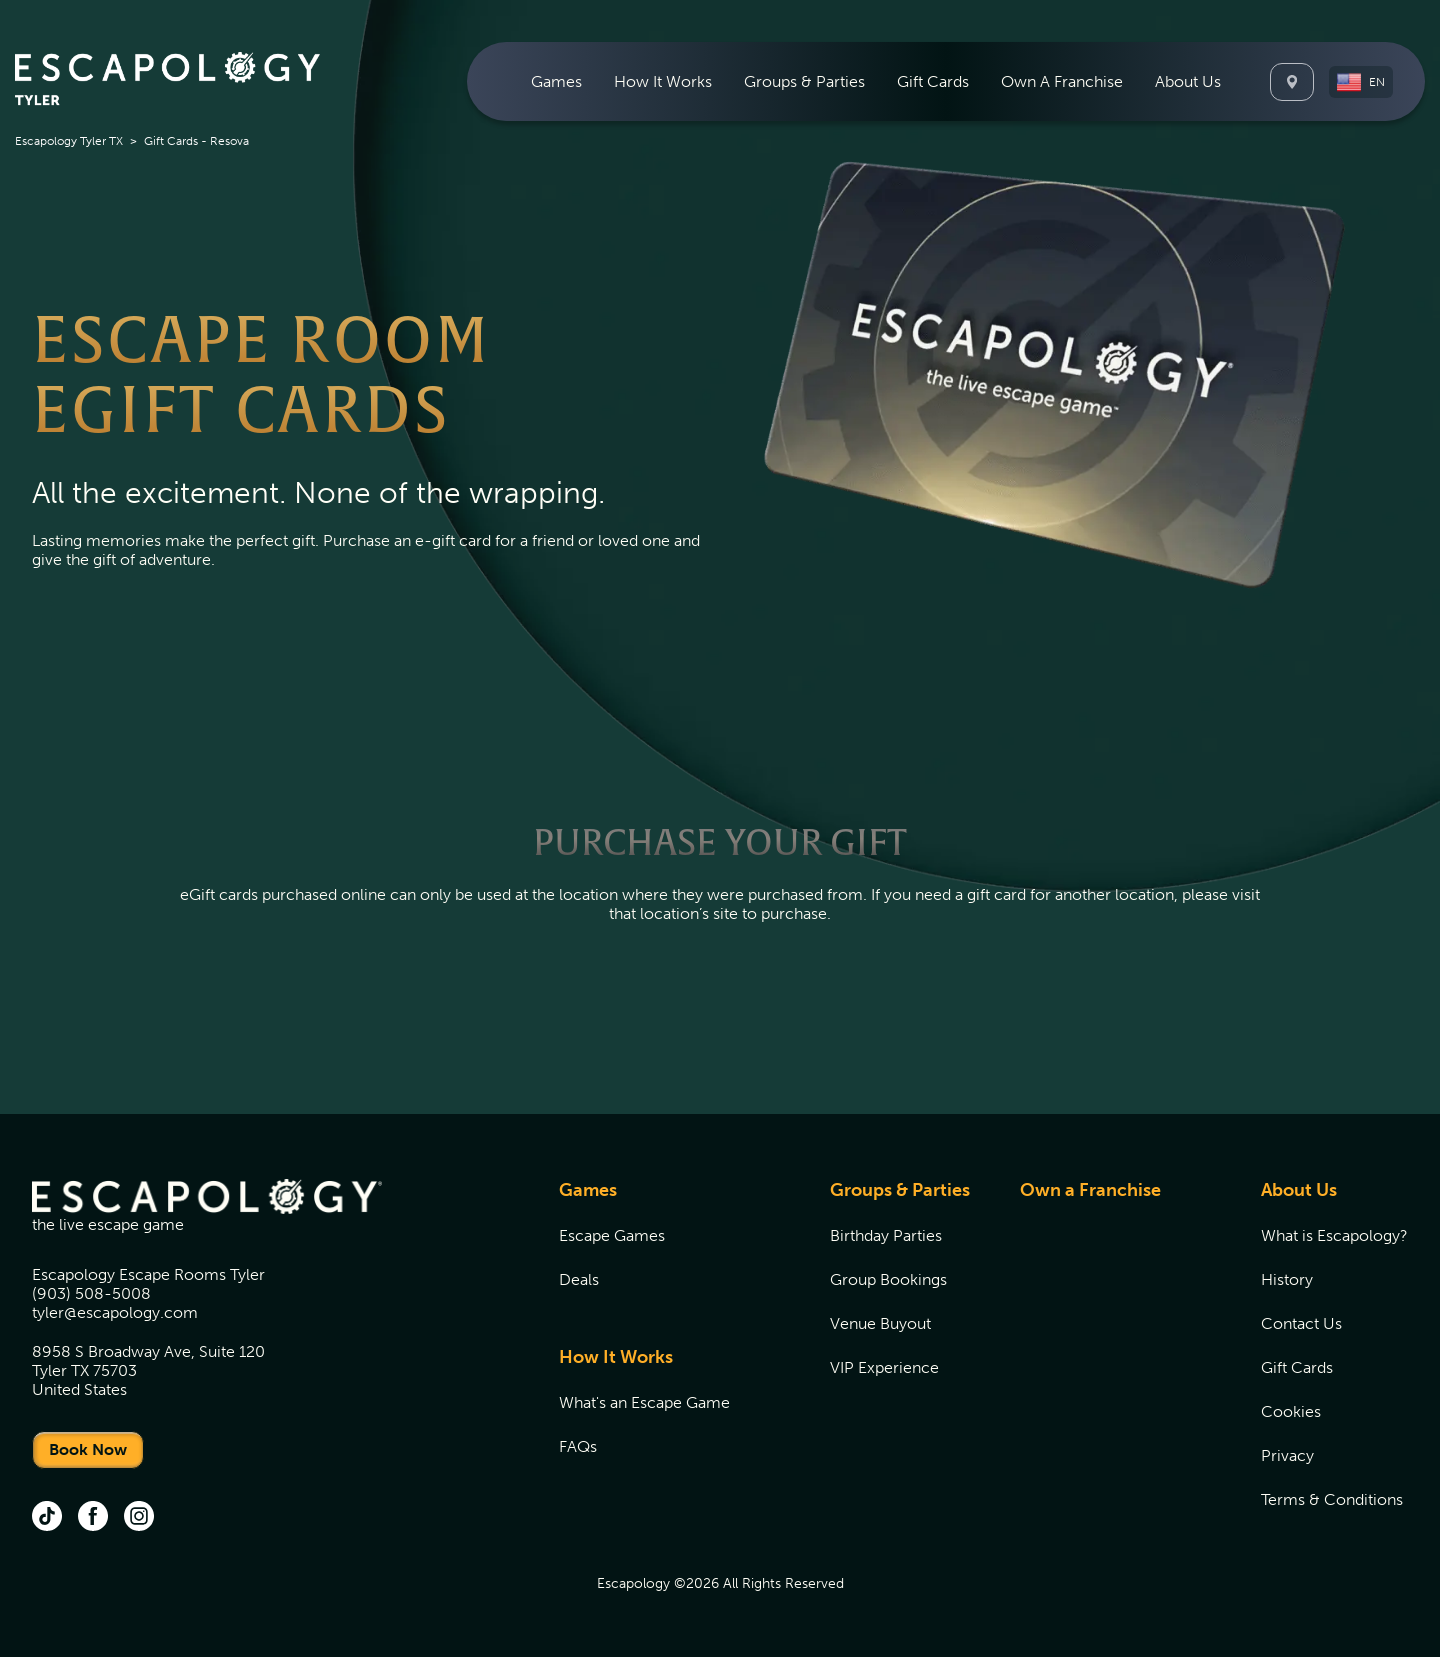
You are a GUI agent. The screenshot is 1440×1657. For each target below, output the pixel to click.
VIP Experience (884, 1367)
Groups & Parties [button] (804, 81)
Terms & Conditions (1332, 1499)
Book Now (88, 1449)
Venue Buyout (880, 1323)
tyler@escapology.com (115, 1312)
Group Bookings (888, 1279)
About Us (1299, 1190)
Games (588, 1190)
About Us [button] (1188, 81)
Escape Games (612, 1235)
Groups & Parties (900, 1190)
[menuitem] (556, 81)
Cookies (1291, 1411)
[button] (1361, 82)
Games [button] (556, 81)
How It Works (616, 1357)
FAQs (578, 1446)
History (1287, 1279)
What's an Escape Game (644, 1402)
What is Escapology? (1334, 1235)
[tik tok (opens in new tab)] (47, 1518)
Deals (579, 1279)
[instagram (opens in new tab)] (139, 1518)
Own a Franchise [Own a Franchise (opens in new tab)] (1090, 1190)
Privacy (1287, 1455)
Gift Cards (933, 81)
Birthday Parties (886, 1235)
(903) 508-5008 (91, 1293)
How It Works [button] (663, 81)
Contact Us (1301, 1323)
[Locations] (1292, 82)
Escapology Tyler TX (69, 141)
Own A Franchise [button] (1062, 81)
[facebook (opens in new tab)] (93, 1518)
